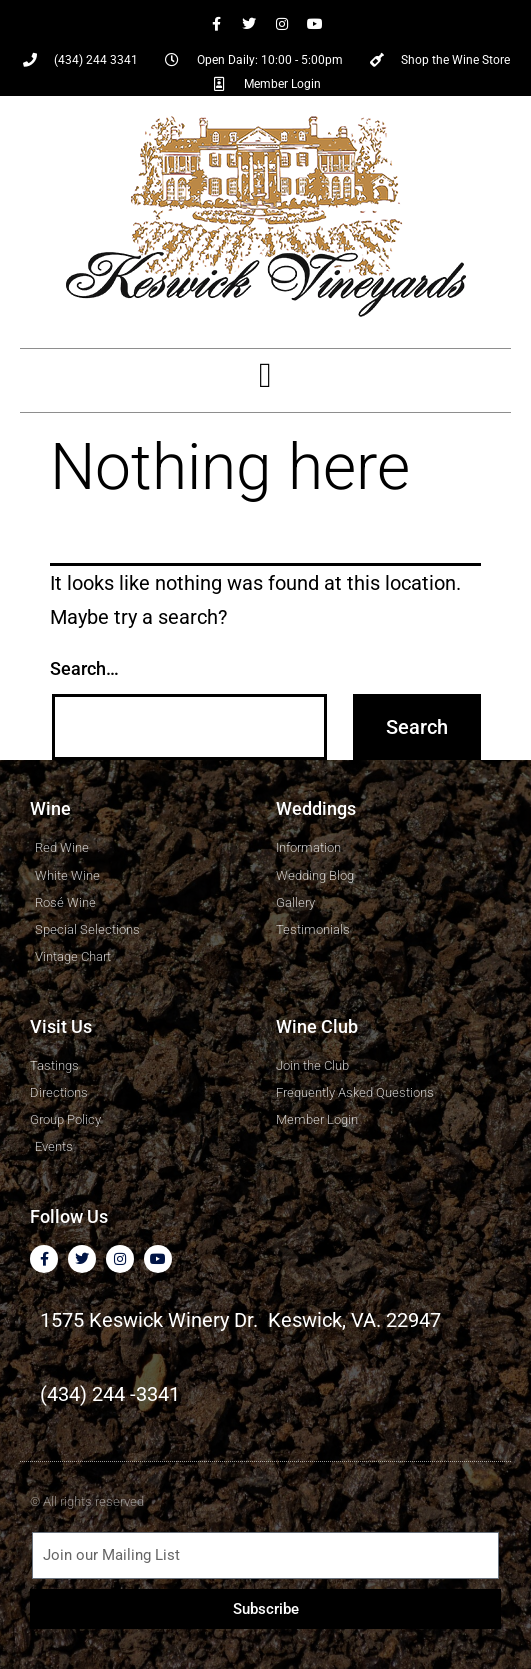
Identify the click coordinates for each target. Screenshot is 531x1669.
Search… (84, 668)
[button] (265, 375)
